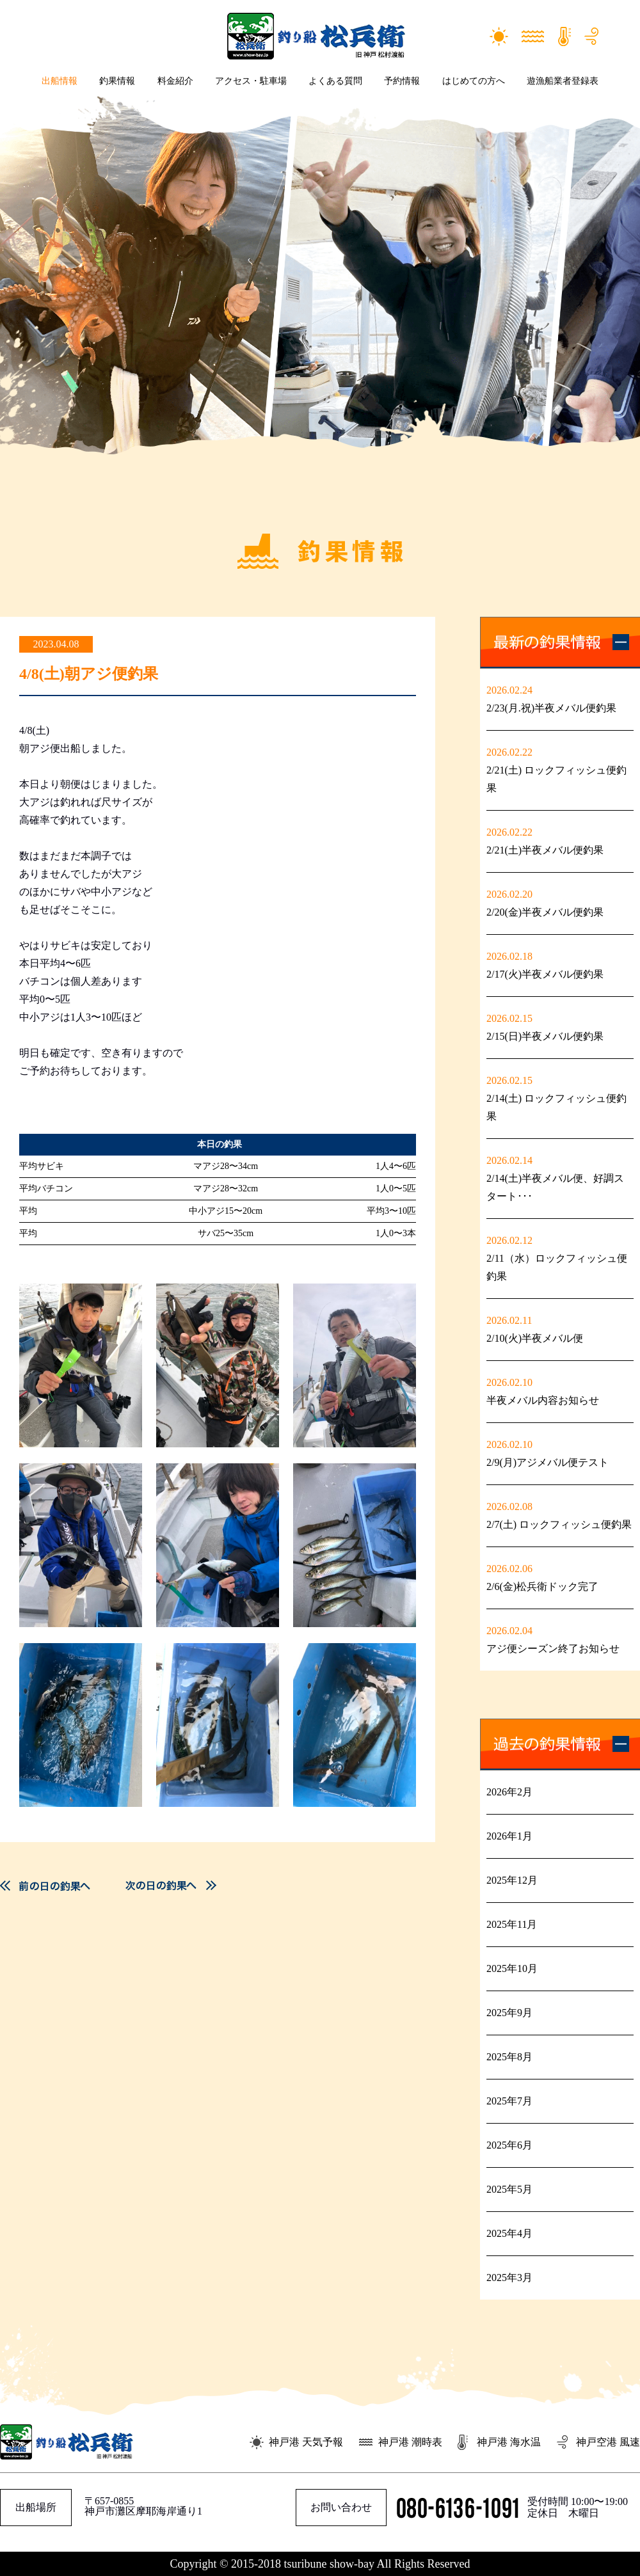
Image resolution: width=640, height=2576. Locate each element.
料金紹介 (175, 81)
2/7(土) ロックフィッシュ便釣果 (559, 1524)
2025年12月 (512, 1880)
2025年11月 (511, 1924)
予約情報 (402, 81)
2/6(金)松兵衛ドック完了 (542, 1586)
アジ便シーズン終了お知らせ (553, 1648)
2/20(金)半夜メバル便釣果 (545, 912)
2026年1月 (509, 1836)
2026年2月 (509, 1791)
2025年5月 (509, 2189)
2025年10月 (512, 1968)
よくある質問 (335, 81)
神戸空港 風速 (608, 2442)
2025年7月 (509, 2100)
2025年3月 (509, 2277)
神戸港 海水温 (509, 2442)
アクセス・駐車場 (251, 81)
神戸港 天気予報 (306, 2442)
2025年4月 (509, 2233)
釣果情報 (117, 81)
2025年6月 (509, 2145)
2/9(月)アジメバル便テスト (547, 1462)
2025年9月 (509, 2012)
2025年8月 (509, 2056)
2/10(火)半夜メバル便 (539, 1338)
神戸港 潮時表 (410, 2442)
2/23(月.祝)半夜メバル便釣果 (551, 708)
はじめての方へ (473, 81)
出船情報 (59, 81)
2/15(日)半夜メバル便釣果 (545, 1036)
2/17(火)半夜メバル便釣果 (545, 974)
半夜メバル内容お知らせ (542, 1400)
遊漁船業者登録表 (562, 81)
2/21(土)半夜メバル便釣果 (545, 850)
